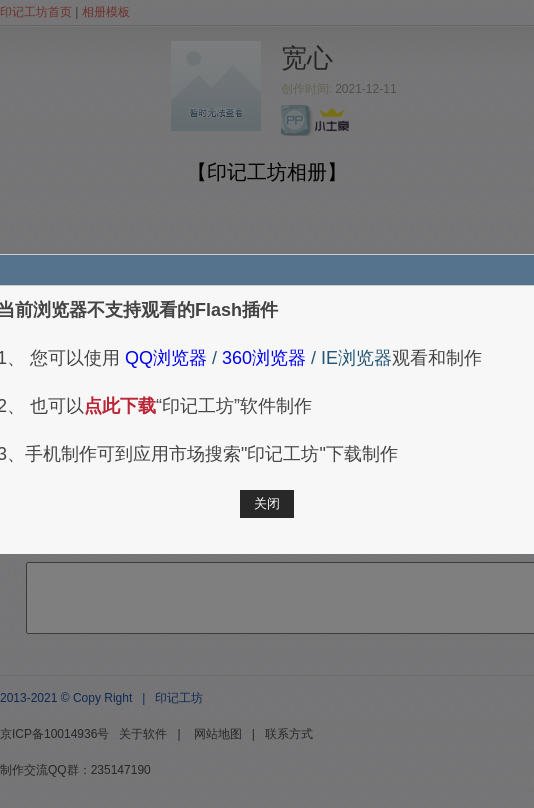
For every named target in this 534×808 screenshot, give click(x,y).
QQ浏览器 (163, 358)
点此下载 (120, 406)
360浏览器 (261, 358)
